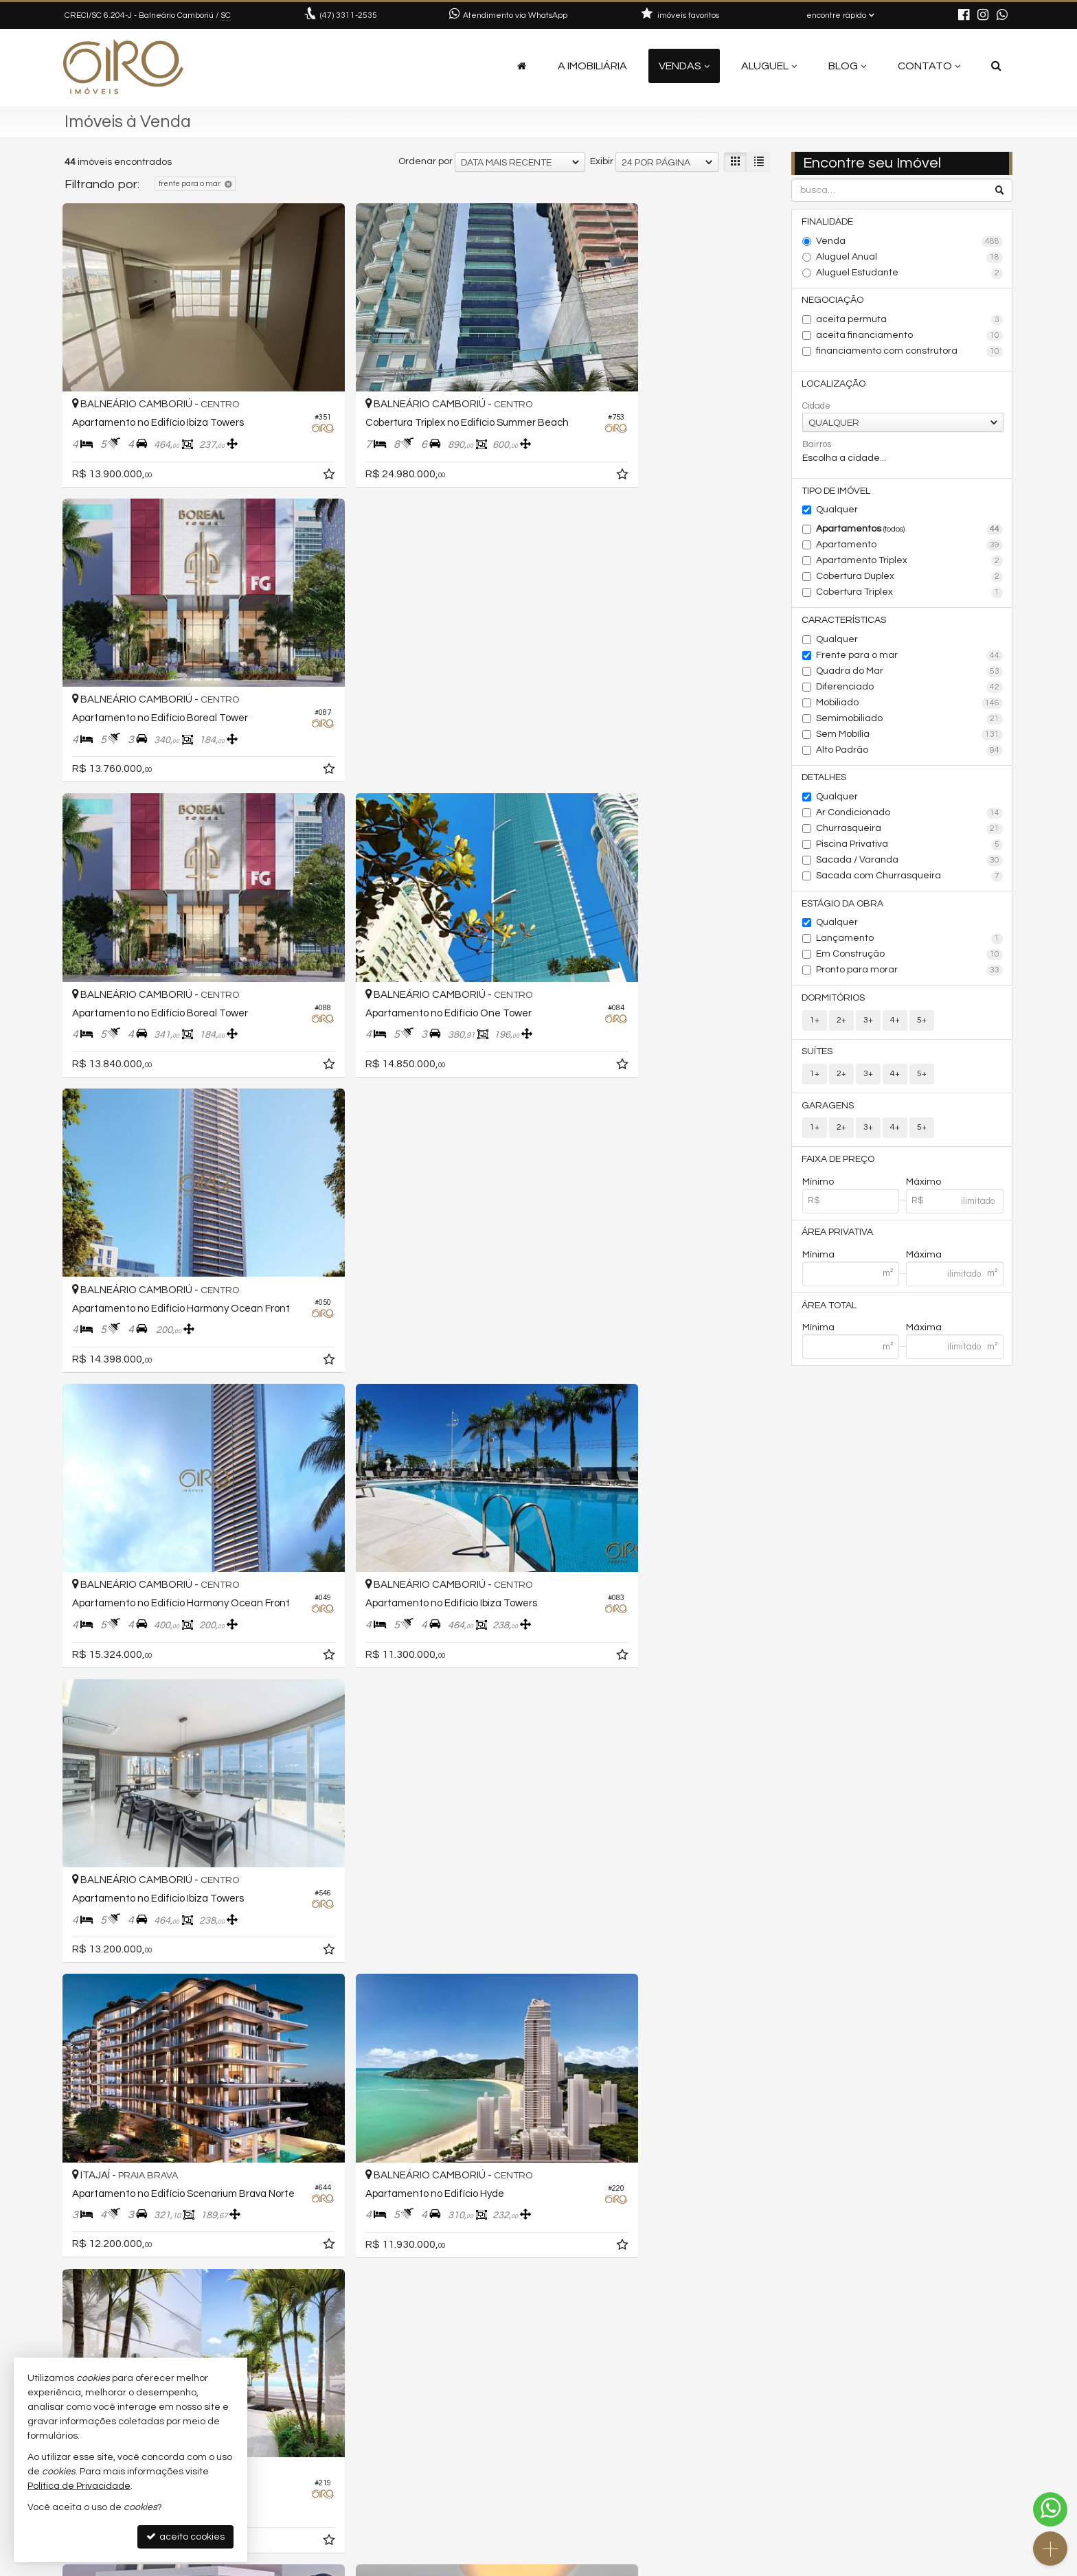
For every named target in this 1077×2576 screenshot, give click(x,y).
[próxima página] (758, 2330)
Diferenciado (910, 689)
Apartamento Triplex (910, 563)
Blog (847, 65)
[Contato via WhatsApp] (1050, 2509)
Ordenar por (425, 161)
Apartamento (910, 547)
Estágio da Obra (843, 906)
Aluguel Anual (910, 257)
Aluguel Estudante (910, 273)
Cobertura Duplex (910, 578)
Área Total (829, 1311)
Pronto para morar (910, 973)
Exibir (601, 161)
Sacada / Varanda (910, 863)
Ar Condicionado (910, 815)
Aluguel (769, 65)
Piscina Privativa (910, 847)
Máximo (923, 1187)
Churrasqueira (910, 831)
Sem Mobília (910, 736)
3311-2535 (348, 15)
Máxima (924, 1260)
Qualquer (837, 511)
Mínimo (818, 1187)
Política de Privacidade (417, 2565)
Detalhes (824, 780)
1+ (814, 1023)
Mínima (818, 1260)
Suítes (817, 1055)
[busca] (996, 66)
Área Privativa (838, 1237)
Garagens (828, 1110)
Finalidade (828, 222)
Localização (834, 385)
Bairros (816, 446)
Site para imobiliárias (925, 2565)
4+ (895, 1023)
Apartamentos (910, 531)
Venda (910, 241)
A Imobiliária (592, 65)
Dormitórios (833, 1001)
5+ (922, 1023)
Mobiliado (910, 705)
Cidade (816, 407)
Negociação (833, 301)
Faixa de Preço (838, 1164)
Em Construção (910, 958)
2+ (841, 1023)
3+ (868, 1023)
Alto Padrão (910, 752)
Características (844, 622)
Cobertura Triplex (910, 594)
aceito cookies (185, 2536)
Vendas (684, 65)
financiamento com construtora (910, 352)
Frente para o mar (910, 657)
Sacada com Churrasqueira (910, 879)
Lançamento (910, 942)
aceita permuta (910, 320)
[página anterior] (689, 2330)
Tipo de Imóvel (836, 492)
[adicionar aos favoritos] (277, 441)
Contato (929, 65)
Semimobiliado (910, 721)
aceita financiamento (910, 336)
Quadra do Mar (910, 673)
